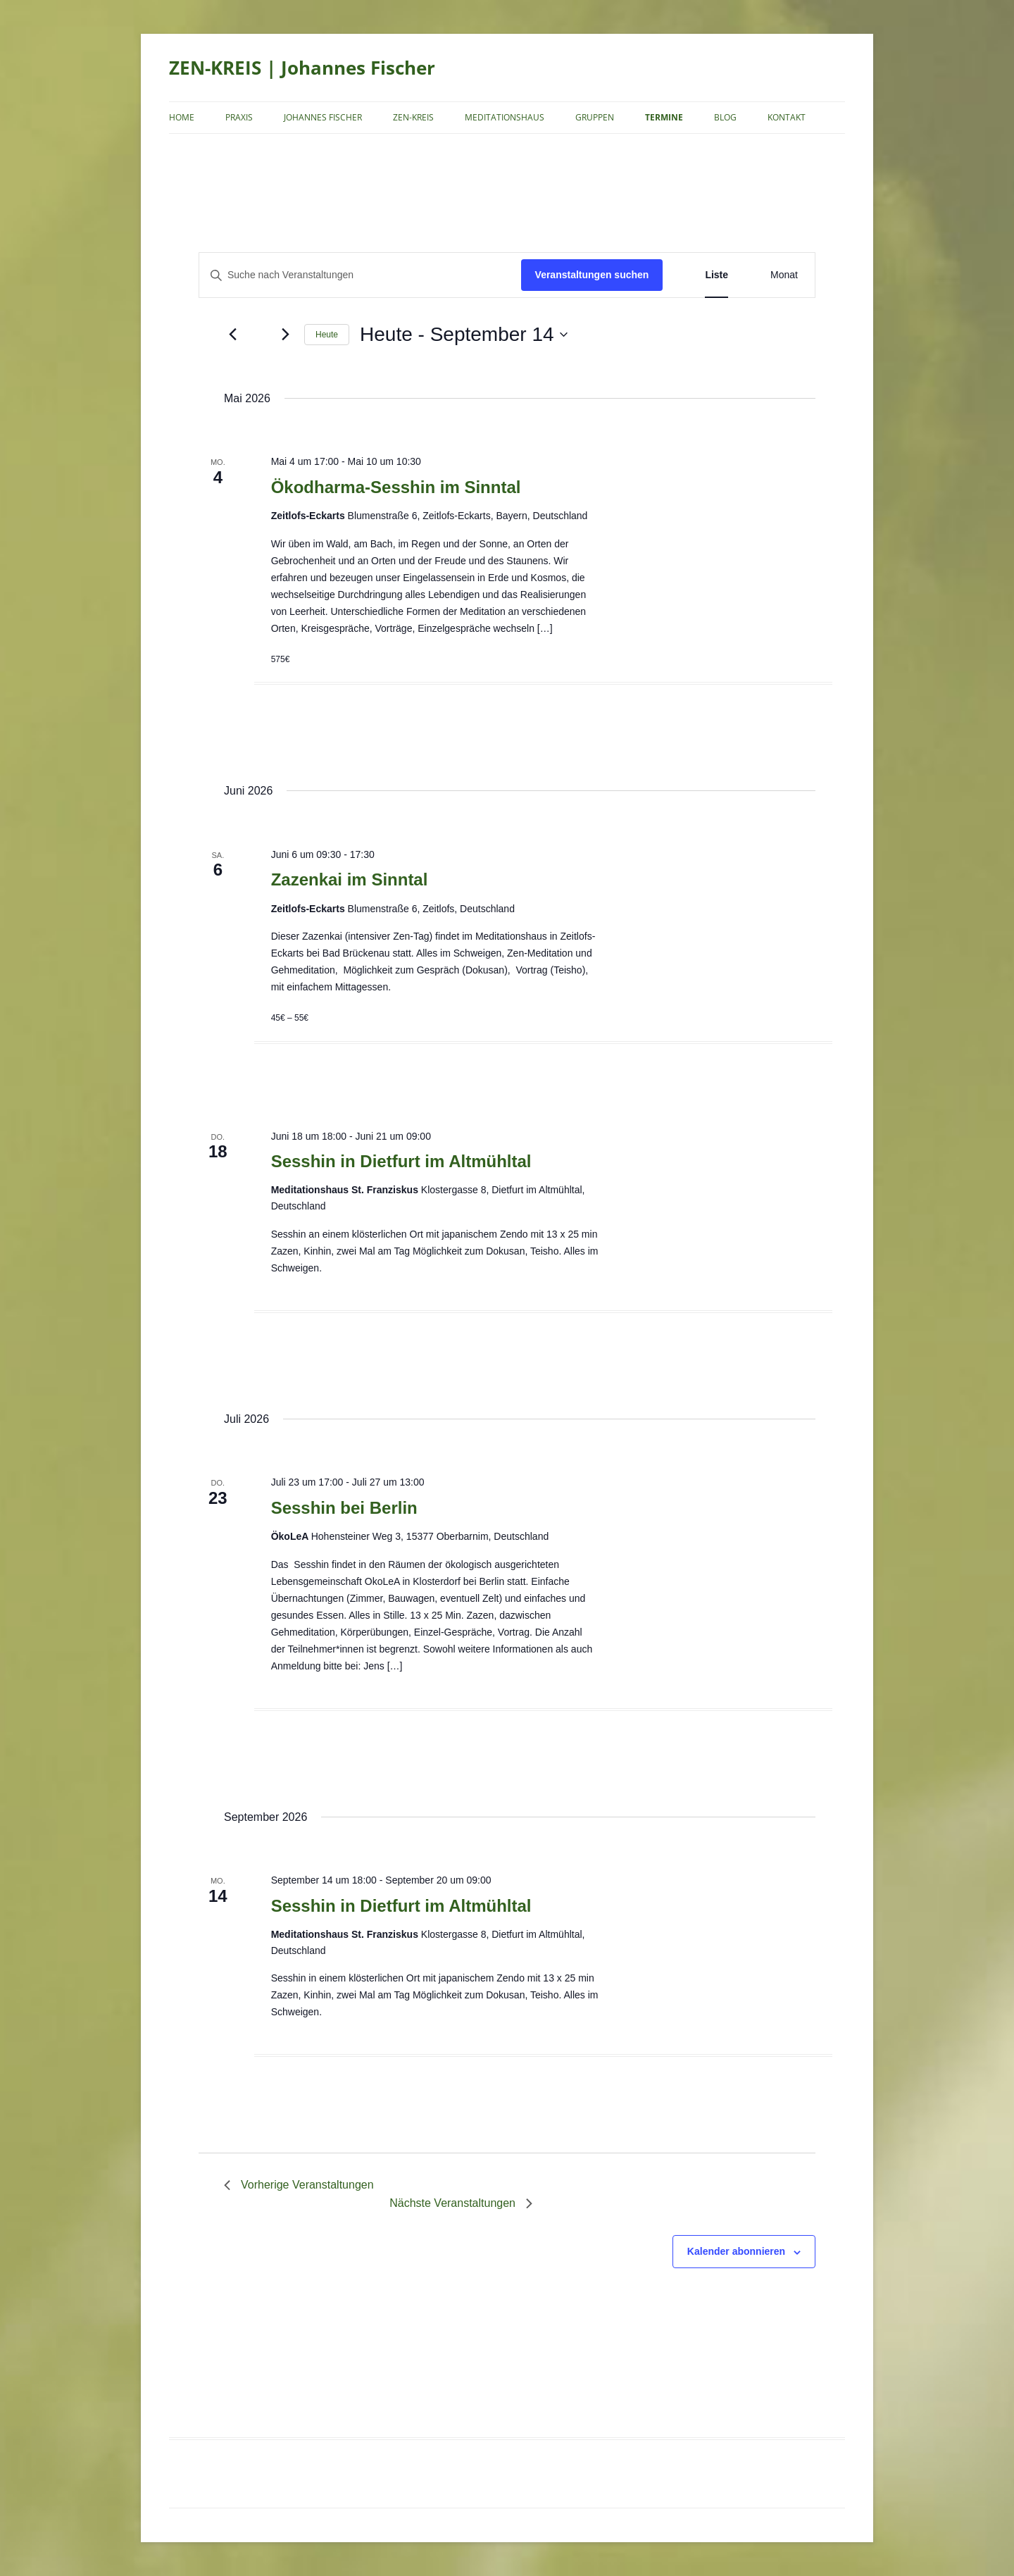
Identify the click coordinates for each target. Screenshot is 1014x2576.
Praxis (239, 117)
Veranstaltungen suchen (592, 274)
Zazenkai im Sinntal (349, 879)
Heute (326, 335)
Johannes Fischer (323, 117)
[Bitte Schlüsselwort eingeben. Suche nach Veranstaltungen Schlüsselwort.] (360, 275)
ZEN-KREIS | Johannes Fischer (302, 67)
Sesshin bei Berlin (344, 1507)
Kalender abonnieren (736, 2251)
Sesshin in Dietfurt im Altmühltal (401, 1161)
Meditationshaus (504, 117)
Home (181, 117)
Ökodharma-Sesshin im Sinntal (396, 487)
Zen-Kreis (413, 117)
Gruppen (594, 117)
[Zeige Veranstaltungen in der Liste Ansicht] (716, 275)
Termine (664, 117)
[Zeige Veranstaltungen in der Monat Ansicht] (784, 275)
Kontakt (787, 117)
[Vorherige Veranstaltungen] (232, 334)
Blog (725, 117)
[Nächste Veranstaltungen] (285, 334)
